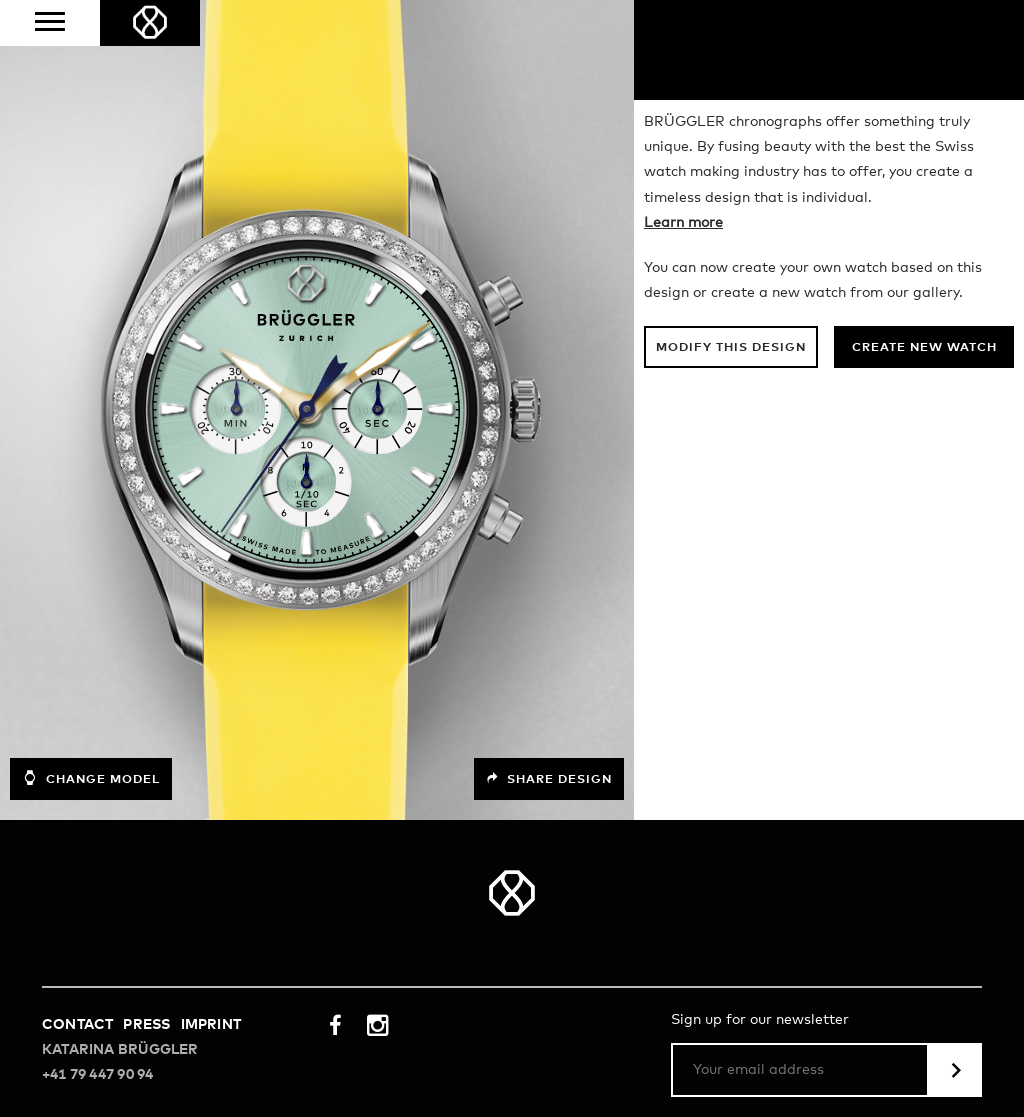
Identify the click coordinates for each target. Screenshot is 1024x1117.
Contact (77, 1025)
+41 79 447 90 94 (97, 1075)
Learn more (683, 223)
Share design (549, 779)
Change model (91, 778)
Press (146, 1025)
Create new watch (924, 348)
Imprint (211, 1025)
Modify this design (731, 348)
